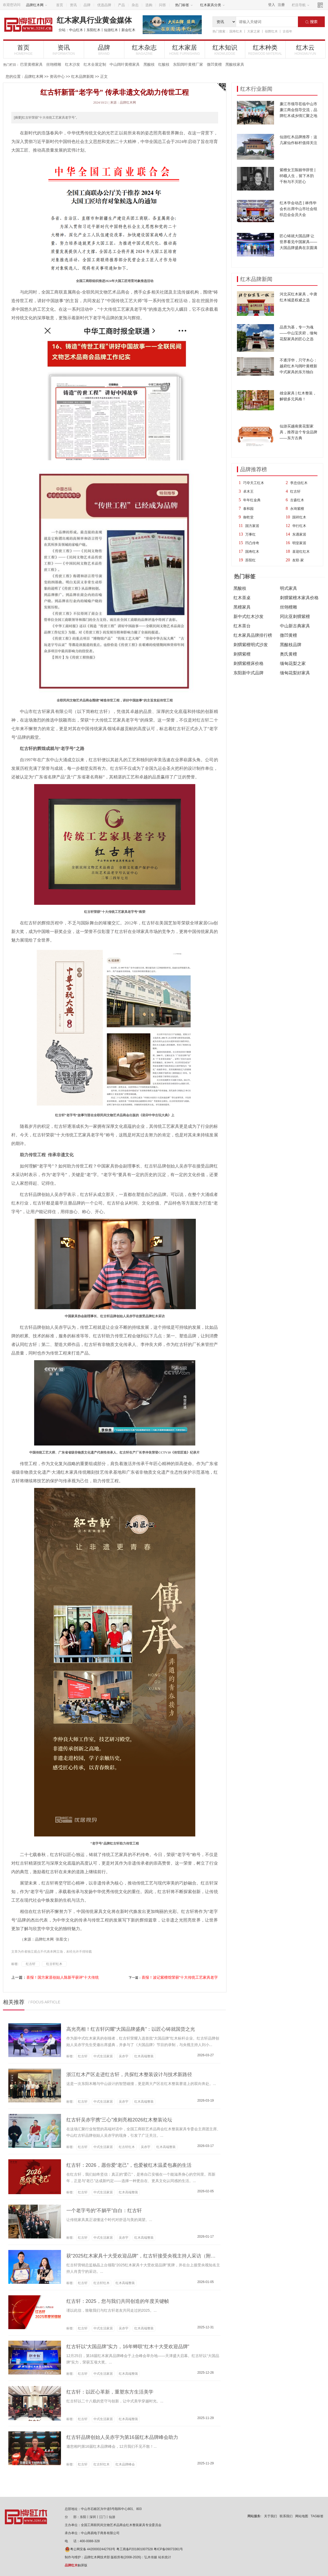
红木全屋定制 (95, 64)
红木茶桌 (242, 597)
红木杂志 (144, 50)
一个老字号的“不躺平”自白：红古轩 (104, 2210)
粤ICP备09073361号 (168, 2549)
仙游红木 (111, 30)
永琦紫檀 (297, 509)
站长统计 (164, 2557)
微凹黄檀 (214, 64)
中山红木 (76, 30)
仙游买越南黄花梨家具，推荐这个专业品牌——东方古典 (298, 432)
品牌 (87, 5)
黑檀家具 (242, 607)
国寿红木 (235, 31)
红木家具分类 (212, 5)
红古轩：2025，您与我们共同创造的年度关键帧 (117, 2301)
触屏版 (76, 2565)
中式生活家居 (103, 2056)
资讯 (73, 5)
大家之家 (253, 31)
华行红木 (299, 526)
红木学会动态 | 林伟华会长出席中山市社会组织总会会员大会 (298, 209)
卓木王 (248, 491)
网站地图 (301, 2516)
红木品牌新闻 (82, 76)
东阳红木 (93, 30)
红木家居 (185, 50)
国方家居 (252, 526)
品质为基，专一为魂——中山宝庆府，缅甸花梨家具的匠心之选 (298, 333)
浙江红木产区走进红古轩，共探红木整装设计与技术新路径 (129, 2074)
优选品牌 (104, 5)
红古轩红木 (54, 1964)
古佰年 (287, 31)
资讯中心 (57, 76)
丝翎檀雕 (53, 64)
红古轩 (295, 491)
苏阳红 (250, 560)
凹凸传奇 (252, 543)
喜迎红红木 (301, 552)
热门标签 (184, 5)
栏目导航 (300, 5)
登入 (271, 5)
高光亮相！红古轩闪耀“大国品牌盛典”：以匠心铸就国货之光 (130, 2029)
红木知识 (225, 50)
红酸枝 (164, 64)
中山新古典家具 (295, 626)
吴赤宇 (123, 2056)
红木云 (305, 50)
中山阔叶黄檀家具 (125, 64)
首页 (59, 5)
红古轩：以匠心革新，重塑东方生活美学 (109, 2392)
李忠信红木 (299, 483)
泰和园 (248, 509)
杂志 (135, 5)
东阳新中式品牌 (248, 673)
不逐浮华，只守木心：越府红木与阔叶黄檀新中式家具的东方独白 (298, 366)
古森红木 (297, 500)
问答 (162, 5)
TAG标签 (317, 2516)
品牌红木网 (36, 5)
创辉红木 (271, 31)
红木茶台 (242, 626)
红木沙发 (72, 64)
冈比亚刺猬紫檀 (295, 616)
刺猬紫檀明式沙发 (250, 644)
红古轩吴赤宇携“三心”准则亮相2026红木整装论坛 (119, 2120)
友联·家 (298, 560)
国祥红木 (299, 517)
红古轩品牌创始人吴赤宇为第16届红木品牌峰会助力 (122, 2437)
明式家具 (288, 588)
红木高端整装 (144, 2056)
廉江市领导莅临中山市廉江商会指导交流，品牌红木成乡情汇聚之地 (298, 110)
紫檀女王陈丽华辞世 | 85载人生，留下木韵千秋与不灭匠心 (298, 176)
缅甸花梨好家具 (295, 673)
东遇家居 (299, 534)
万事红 (250, 534)
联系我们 (286, 2516)
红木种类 (265, 50)
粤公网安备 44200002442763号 (90, 2549)
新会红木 (128, 30)
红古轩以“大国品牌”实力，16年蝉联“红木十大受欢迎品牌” (127, 2346)
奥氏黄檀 (288, 654)
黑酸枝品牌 (290, 644)
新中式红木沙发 (248, 616)
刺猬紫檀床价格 (248, 663)
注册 (281, 5)
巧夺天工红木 (253, 483)
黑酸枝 (149, 64)
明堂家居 (299, 543)
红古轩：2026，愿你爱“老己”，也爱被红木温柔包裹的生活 (129, 2165)
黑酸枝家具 (234, 64)
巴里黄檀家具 (31, 64)
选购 (148, 5)
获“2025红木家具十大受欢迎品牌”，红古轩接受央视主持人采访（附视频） (145, 2256)
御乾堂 (248, 517)
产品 (121, 5)
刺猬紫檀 (242, 654)
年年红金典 (252, 500)
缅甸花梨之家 (293, 663)
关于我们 (270, 2516)
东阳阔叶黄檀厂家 (188, 64)
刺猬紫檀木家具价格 (299, 597)
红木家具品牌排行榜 (252, 635)
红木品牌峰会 (125, 2464)
